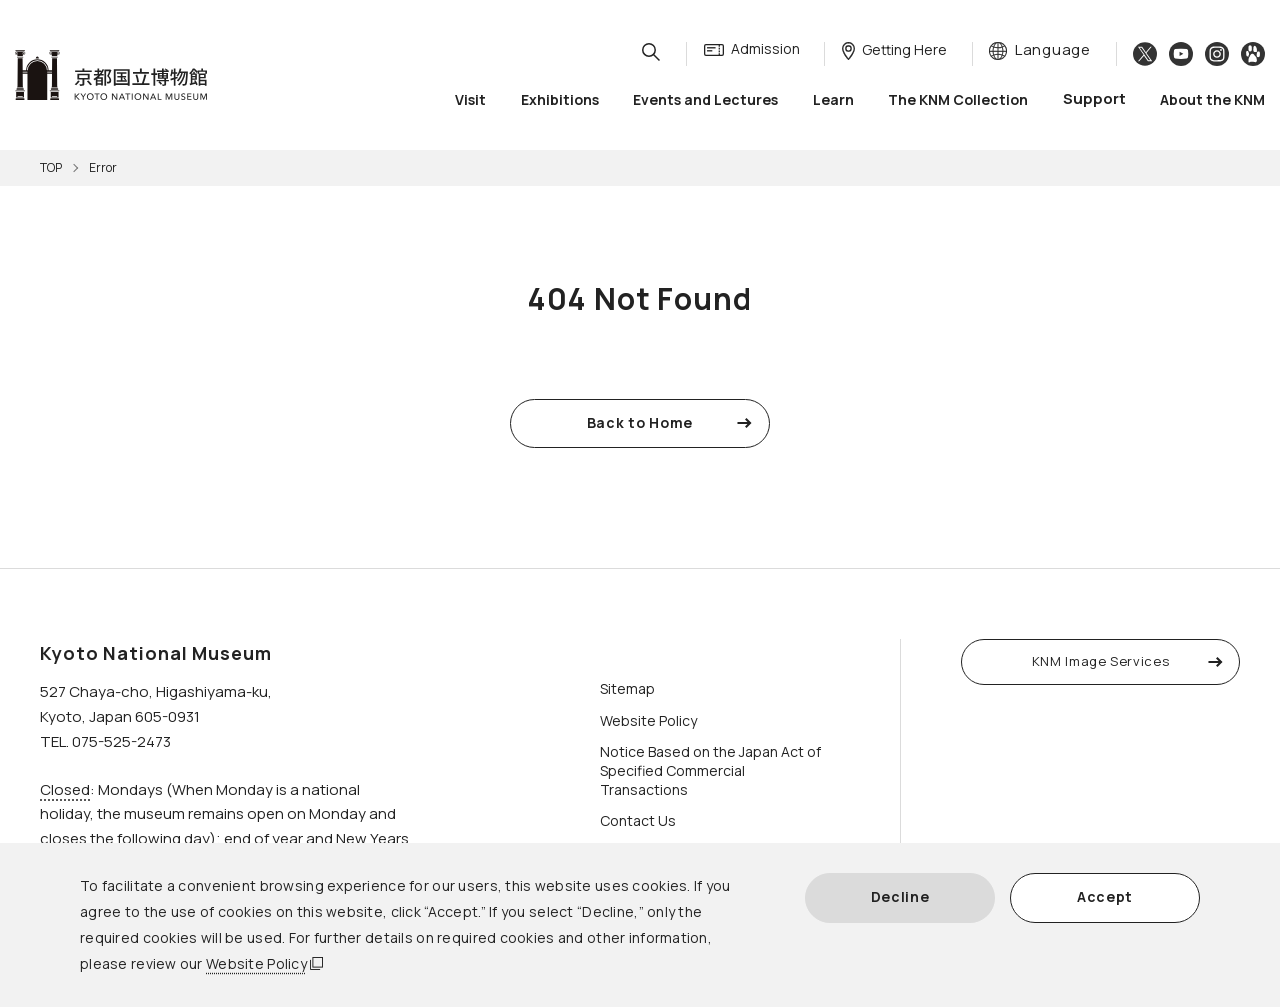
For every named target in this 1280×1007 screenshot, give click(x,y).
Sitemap (627, 688)
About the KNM (1212, 99)
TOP (51, 167)
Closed (65, 789)
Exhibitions (560, 99)
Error (103, 167)
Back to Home (640, 422)
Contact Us (638, 820)
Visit (470, 99)
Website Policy (256, 963)
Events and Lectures (705, 99)
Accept (1105, 896)
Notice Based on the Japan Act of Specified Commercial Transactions (710, 770)
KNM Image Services (1101, 661)
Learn (833, 99)
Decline (900, 896)
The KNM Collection (958, 99)
